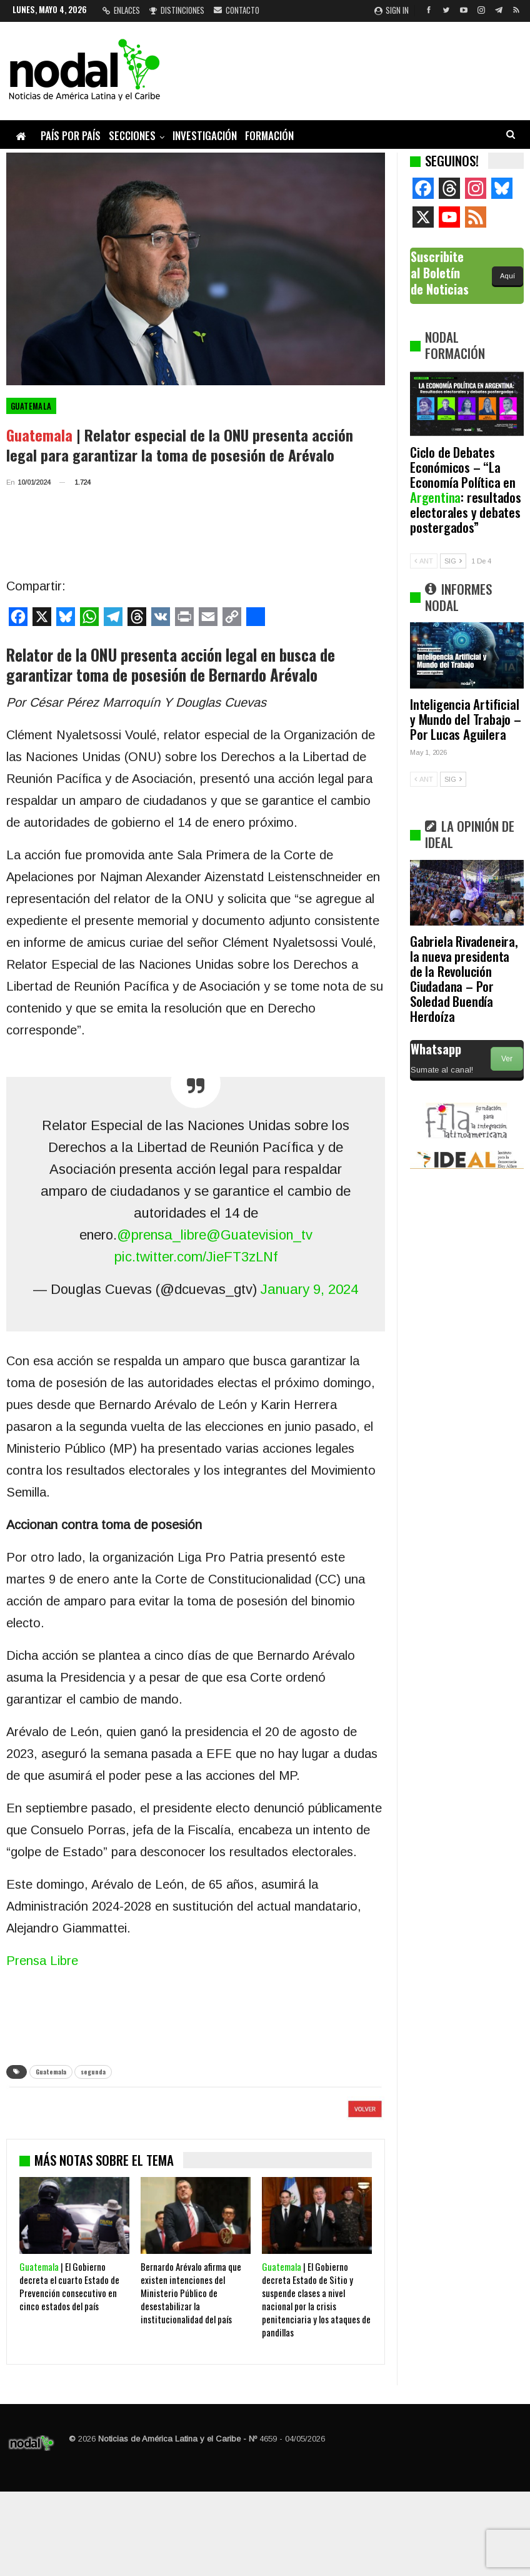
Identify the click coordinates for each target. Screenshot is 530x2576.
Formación (269, 135)
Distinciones (176, 10)
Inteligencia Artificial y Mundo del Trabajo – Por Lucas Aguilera (465, 719)
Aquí (507, 276)
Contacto (236, 10)
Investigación (204, 135)
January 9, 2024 (309, 1289)
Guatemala (31, 406)
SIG (453, 561)
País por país (71, 135)
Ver (506, 1058)
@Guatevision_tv (259, 1235)
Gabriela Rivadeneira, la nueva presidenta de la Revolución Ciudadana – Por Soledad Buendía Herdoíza (464, 978)
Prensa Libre (42, 1960)
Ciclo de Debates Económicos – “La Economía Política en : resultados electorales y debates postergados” (465, 489)
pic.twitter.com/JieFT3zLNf (196, 1257)
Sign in (391, 10)
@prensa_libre (161, 1235)
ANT (423, 561)
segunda (93, 2071)
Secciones (132, 135)
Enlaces (121, 10)
